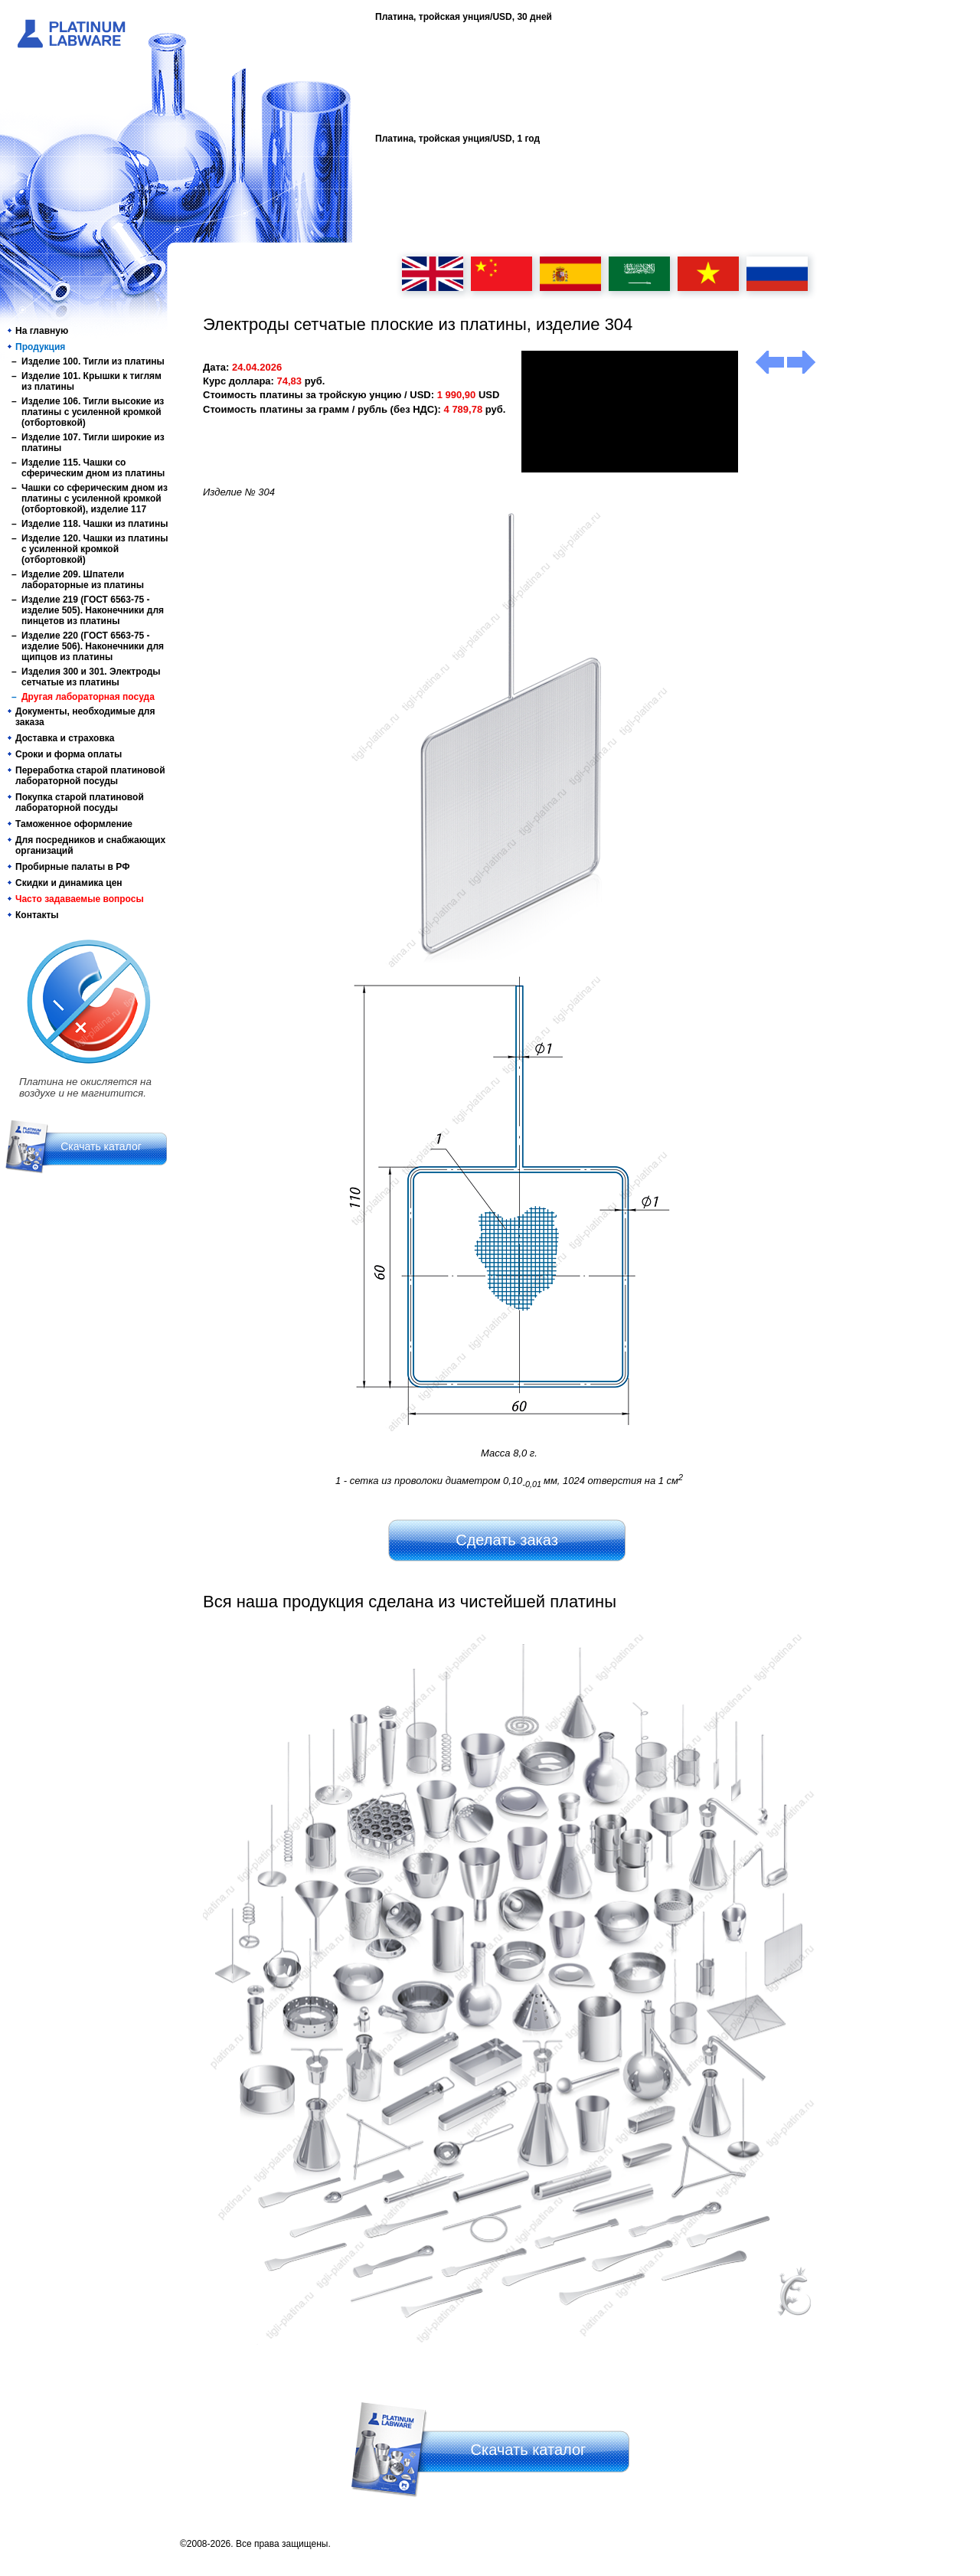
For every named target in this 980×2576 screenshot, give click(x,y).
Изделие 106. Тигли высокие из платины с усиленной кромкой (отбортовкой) (92, 412)
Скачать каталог (101, 1146)
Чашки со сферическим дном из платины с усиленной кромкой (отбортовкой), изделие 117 (94, 498)
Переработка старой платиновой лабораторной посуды (90, 775)
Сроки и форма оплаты (68, 754)
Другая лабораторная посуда (88, 696)
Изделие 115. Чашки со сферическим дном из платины (93, 468)
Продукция (40, 347)
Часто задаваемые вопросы (79, 899)
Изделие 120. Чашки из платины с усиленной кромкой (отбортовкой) (94, 549)
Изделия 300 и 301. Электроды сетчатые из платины (91, 677)
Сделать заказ (507, 1540)
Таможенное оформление (73, 824)
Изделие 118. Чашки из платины (94, 523)
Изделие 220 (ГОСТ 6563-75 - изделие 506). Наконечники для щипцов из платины (92, 646)
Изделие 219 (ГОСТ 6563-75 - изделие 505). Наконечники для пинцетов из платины (92, 610)
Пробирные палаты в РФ (72, 866)
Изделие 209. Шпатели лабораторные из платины (82, 579)
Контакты (37, 915)
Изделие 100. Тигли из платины (93, 361)
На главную (41, 330)
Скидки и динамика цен (68, 883)
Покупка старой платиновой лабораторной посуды (79, 802)
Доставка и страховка (65, 738)
